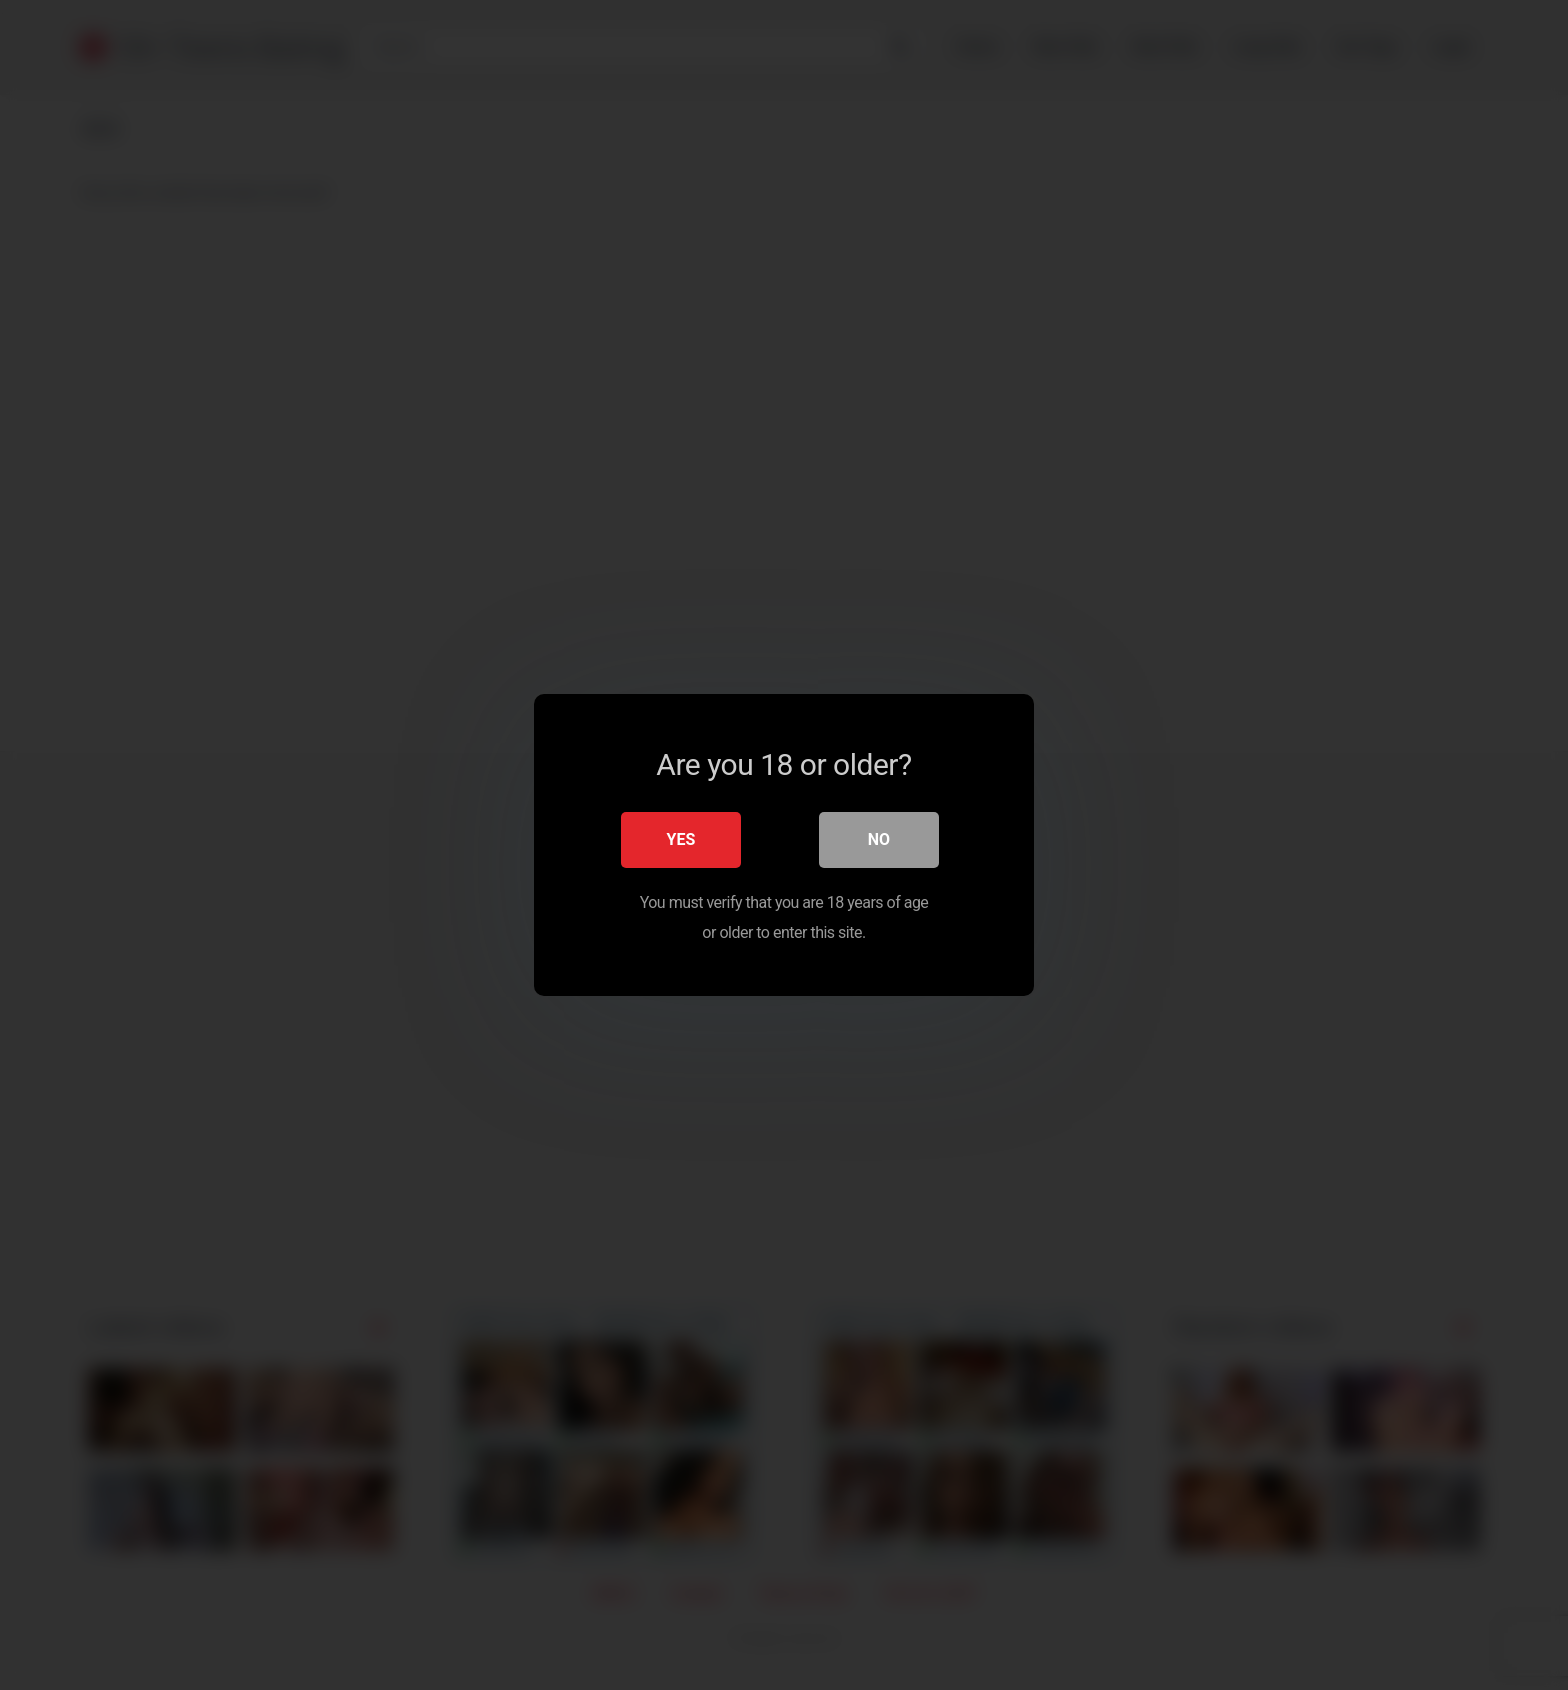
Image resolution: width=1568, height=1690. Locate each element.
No (879, 839)
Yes (681, 839)
